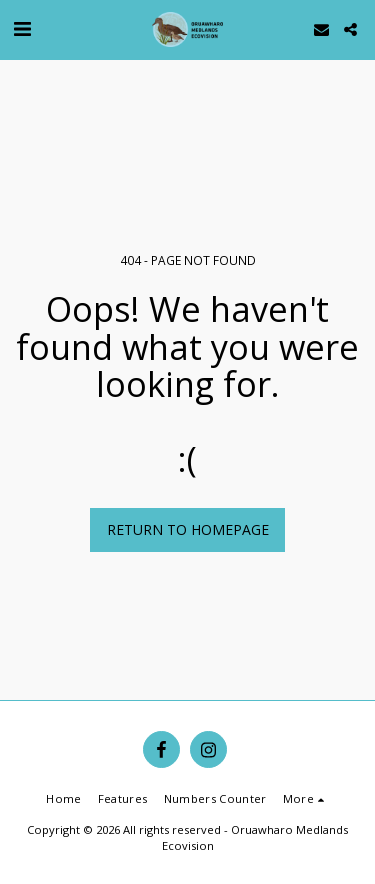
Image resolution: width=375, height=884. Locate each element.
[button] (22, 28)
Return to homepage (188, 529)
